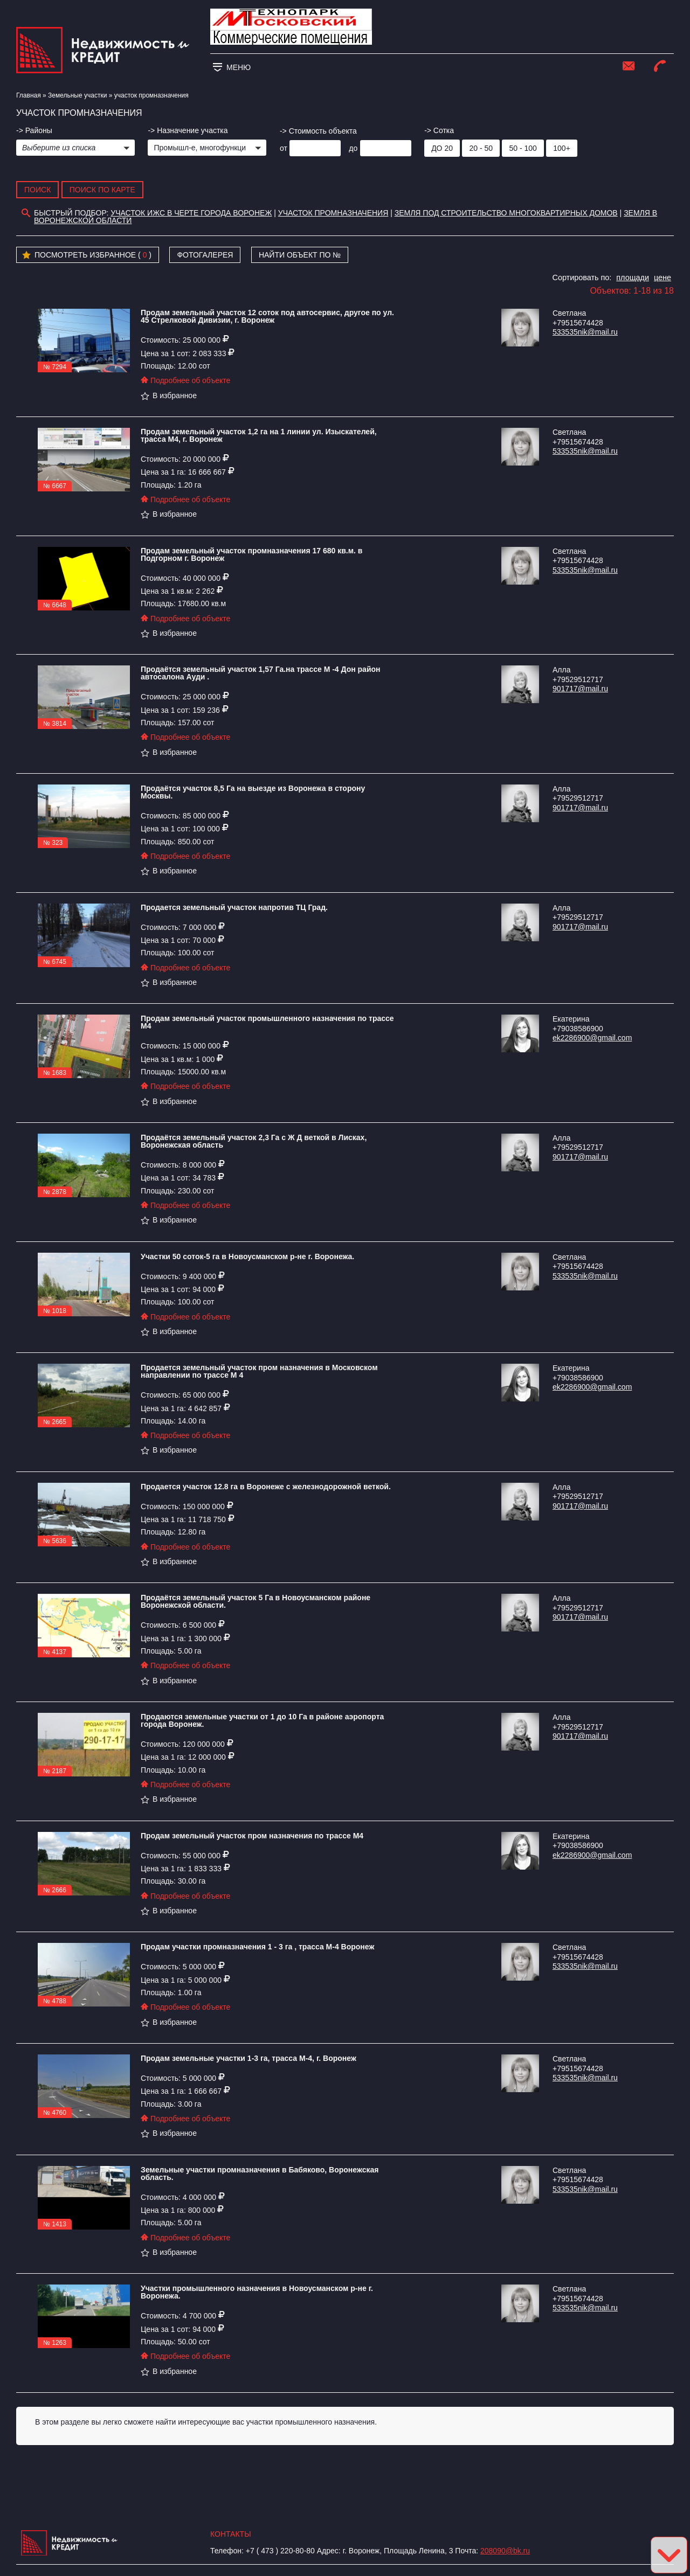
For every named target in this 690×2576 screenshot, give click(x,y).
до (353, 148)
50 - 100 (522, 148)
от (283, 148)
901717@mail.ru (580, 688)
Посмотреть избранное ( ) (86, 255)
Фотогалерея (205, 255)
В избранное (169, 395)
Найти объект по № (300, 255)
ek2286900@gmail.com (592, 1037)
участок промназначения (333, 213)
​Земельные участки (77, 95)
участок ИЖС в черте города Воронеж (191, 213)
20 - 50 (481, 148)
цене (662, 277)
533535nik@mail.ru (585, 332)
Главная (28, 95)
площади (632, 277)
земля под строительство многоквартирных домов (506, 213)
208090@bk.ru (505, 2550)
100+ (561, 148)
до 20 (442, 148)
